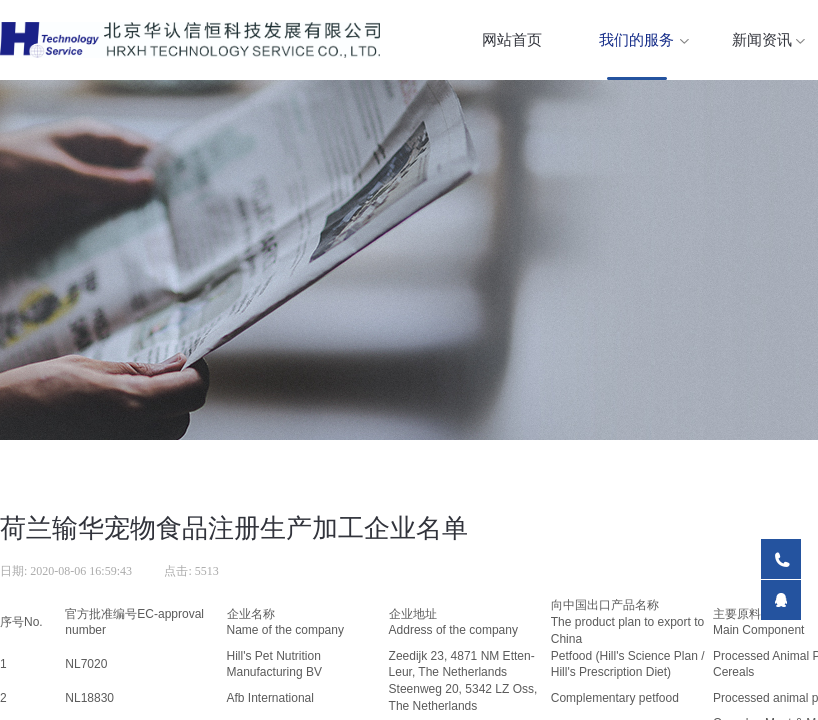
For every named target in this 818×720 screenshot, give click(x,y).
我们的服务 (636, 40)
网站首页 (512, 40)
